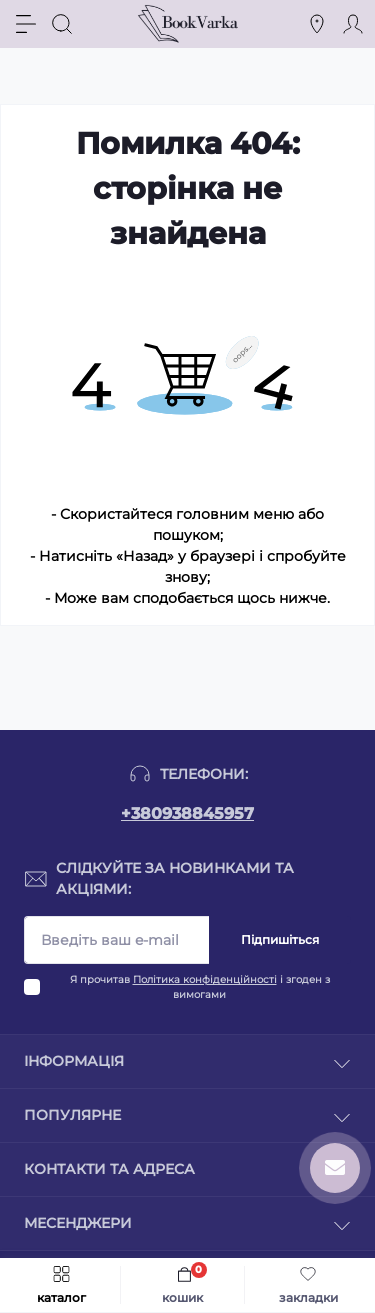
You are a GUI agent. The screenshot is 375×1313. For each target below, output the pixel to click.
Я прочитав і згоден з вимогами (200, 987)
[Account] (353, 24)
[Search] (62, 24)
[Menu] (26, 24)
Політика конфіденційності (205, 979)
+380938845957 (187, 813)
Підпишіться (280, 939)
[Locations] (317, 24)
